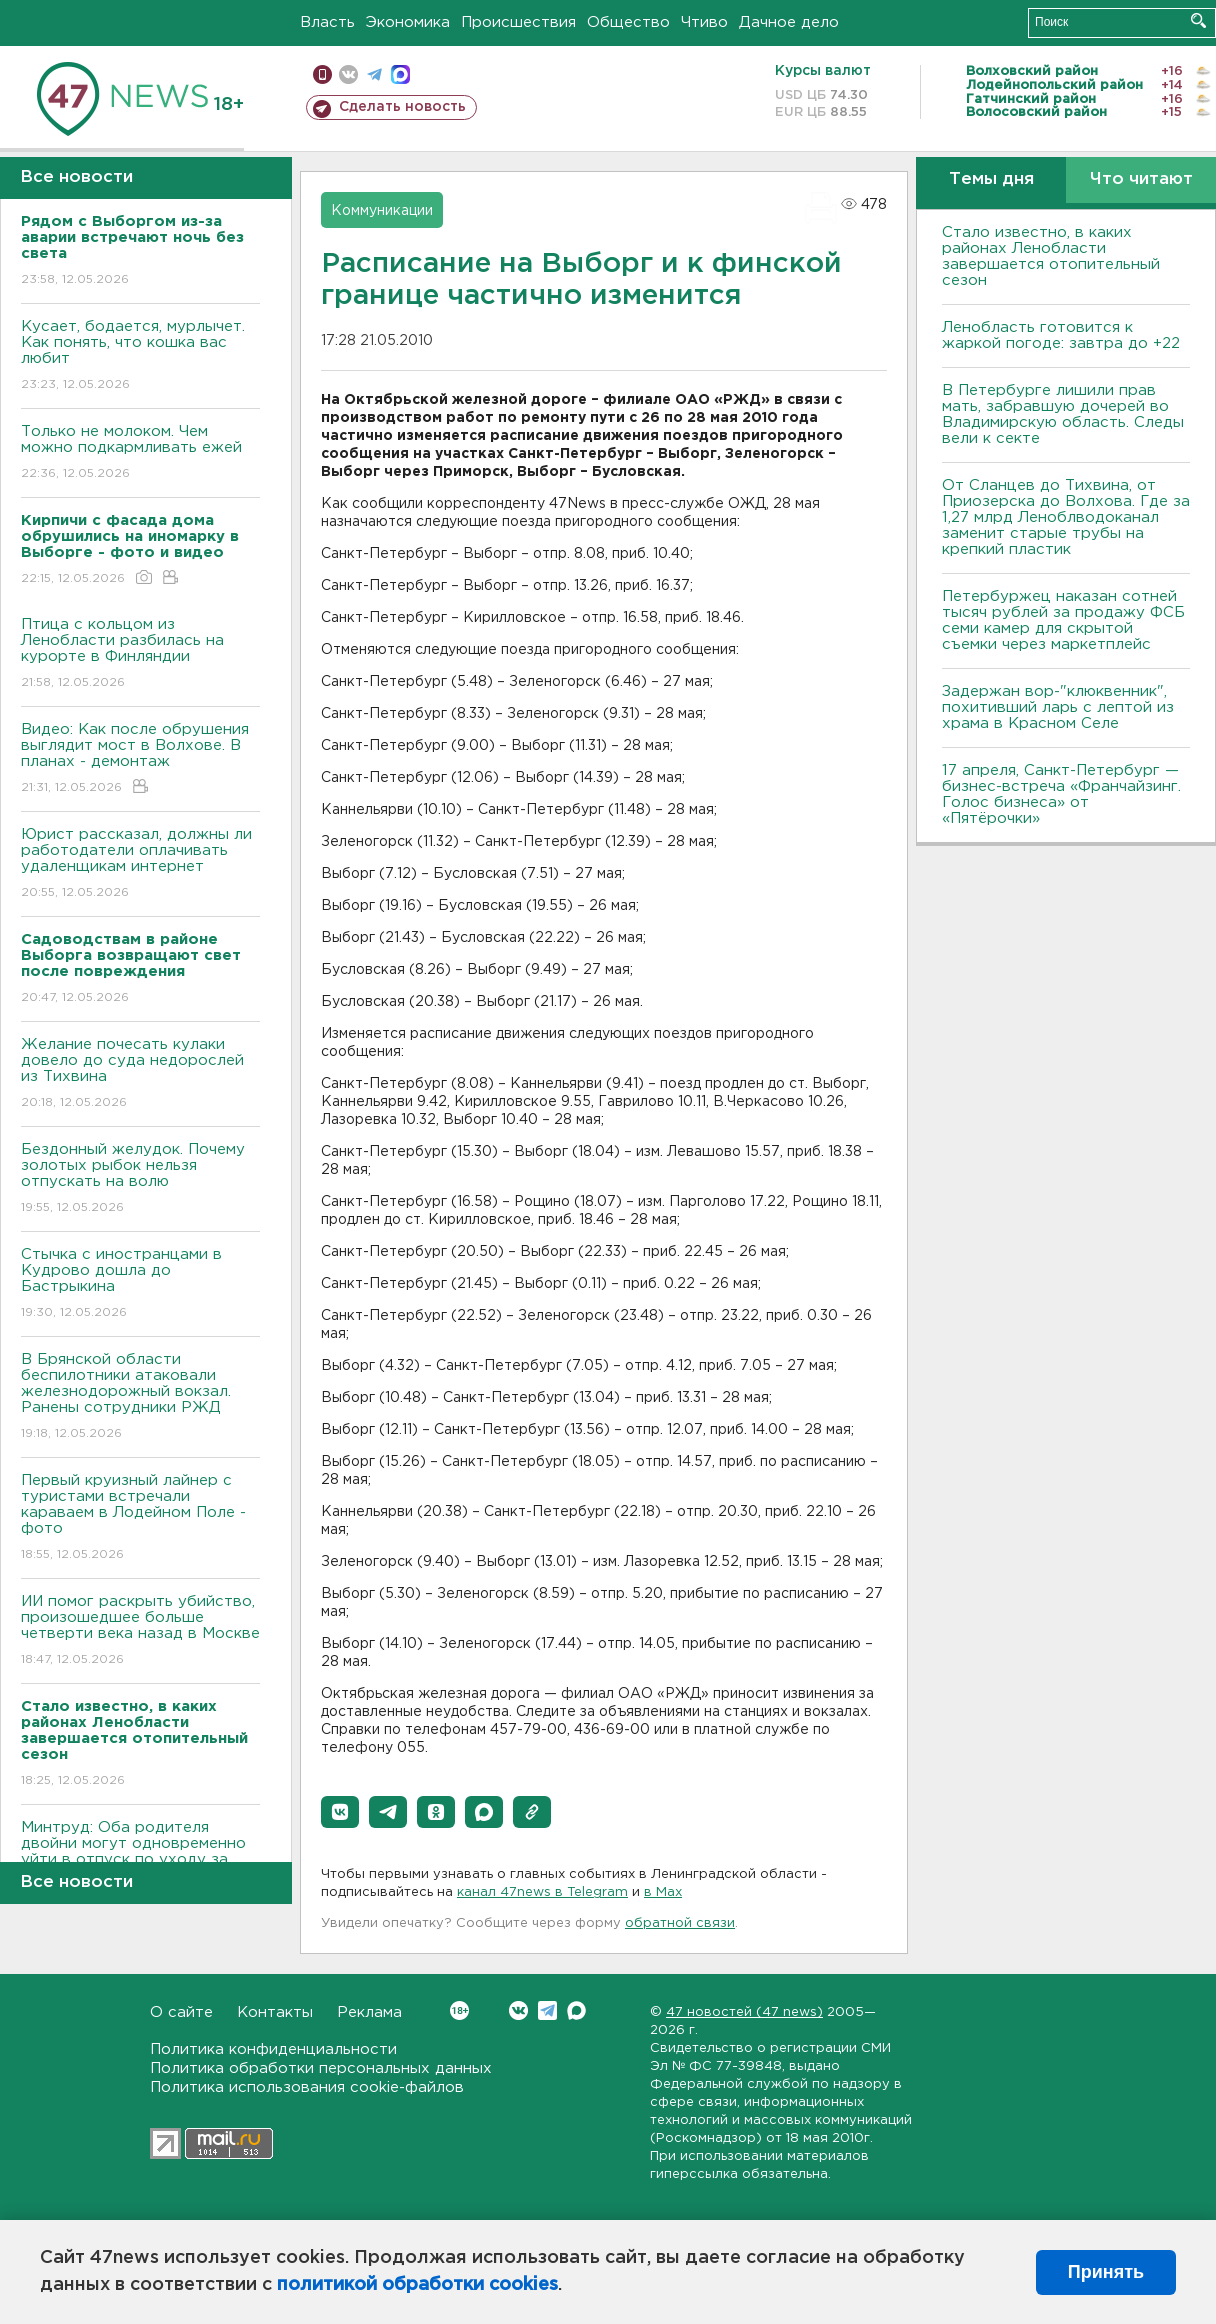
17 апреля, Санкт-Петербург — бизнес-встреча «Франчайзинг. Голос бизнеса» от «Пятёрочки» (1061, 794)
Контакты (275, 2012)
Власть (327, 22)
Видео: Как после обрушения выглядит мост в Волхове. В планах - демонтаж (140, 759)
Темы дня (991, 179)
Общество (628, 22)
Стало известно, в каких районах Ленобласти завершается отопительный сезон (1051, 256)
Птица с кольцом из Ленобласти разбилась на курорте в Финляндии (140, 654)
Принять (1106, 2272)
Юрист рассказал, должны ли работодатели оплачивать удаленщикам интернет (140, 864)
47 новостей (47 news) (744, 2012)
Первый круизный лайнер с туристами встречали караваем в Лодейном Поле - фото (140, 1518)
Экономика (408, 22)
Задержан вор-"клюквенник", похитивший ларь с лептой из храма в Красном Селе (1058, 707)
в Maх (663, 1892)
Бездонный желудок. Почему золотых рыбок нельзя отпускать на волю (140, 1179)
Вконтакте (459, 2010)
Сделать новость (402, 107)
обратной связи (680, 1923)
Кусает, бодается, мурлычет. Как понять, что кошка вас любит (140, 356)
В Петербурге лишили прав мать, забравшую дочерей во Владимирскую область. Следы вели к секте (1063, 414)
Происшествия (518, 22)
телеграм (374, 74)
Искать (1198, 20)
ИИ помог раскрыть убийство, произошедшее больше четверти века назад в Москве (140, 1631)
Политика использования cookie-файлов (307, 2087)
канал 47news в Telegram (542, 1892)
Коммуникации (382, 211)
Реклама (369, 2012)
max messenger (400, 74)
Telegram (547, 2010)
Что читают (1141, 179)
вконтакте (348, 74)
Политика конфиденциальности (273, 2049)
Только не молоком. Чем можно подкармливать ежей (140, 453)
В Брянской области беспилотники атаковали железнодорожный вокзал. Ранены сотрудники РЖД (140, 1397)
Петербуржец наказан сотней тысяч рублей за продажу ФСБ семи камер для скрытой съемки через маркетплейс (1063, 620)
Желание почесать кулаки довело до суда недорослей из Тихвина (140, 1074)
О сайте (181, 2012)
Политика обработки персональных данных (321, 2068)
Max (576, 2010)
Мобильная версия (322, 74)
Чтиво (704, 22)
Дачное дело (789, 22)
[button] (340, 1812)
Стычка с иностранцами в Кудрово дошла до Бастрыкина (140, 1284)
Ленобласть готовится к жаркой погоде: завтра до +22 (1061, 335)
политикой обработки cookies (417, 2285)
